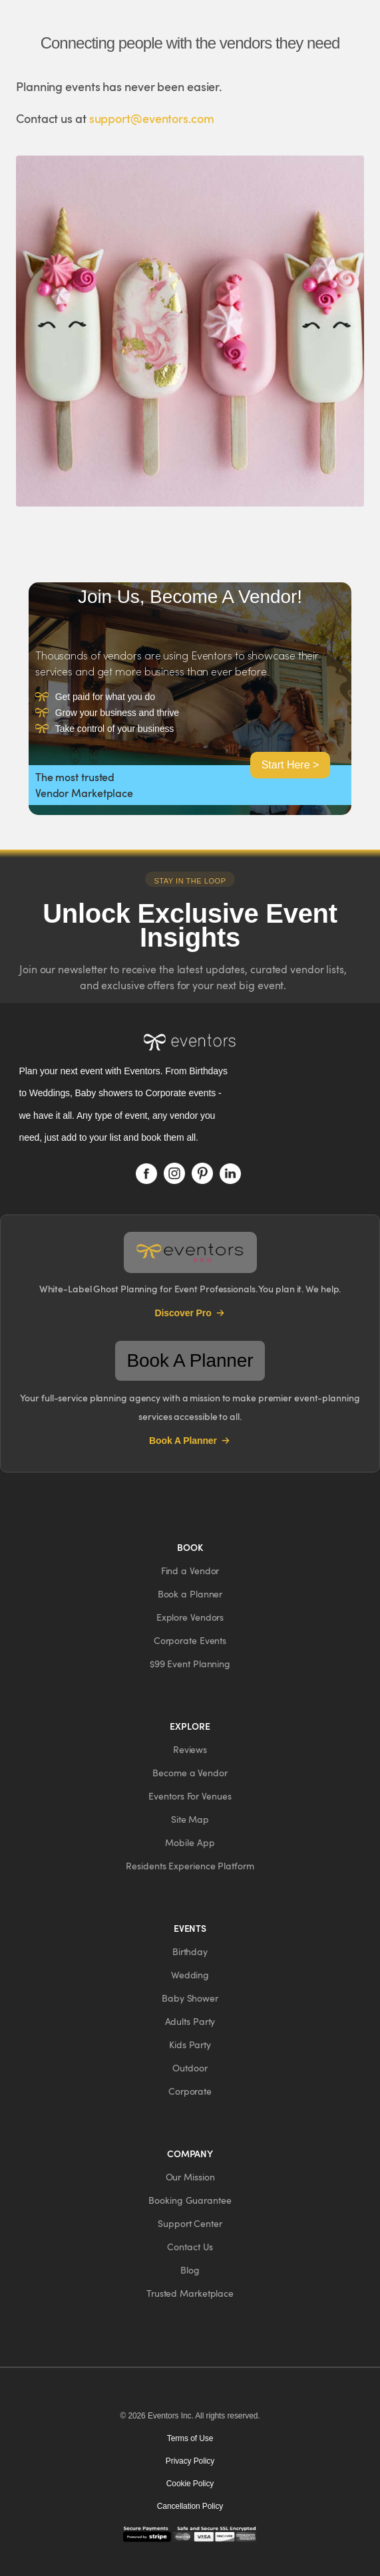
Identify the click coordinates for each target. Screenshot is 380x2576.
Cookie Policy (190, 2483)
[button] (190, 1570)
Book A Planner (190, 1440)
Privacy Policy (190, 2461)
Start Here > (290, 764)
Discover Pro (189, 1313)
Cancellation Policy (190, 2506)
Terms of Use (190, 2438)
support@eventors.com (151, 118)
